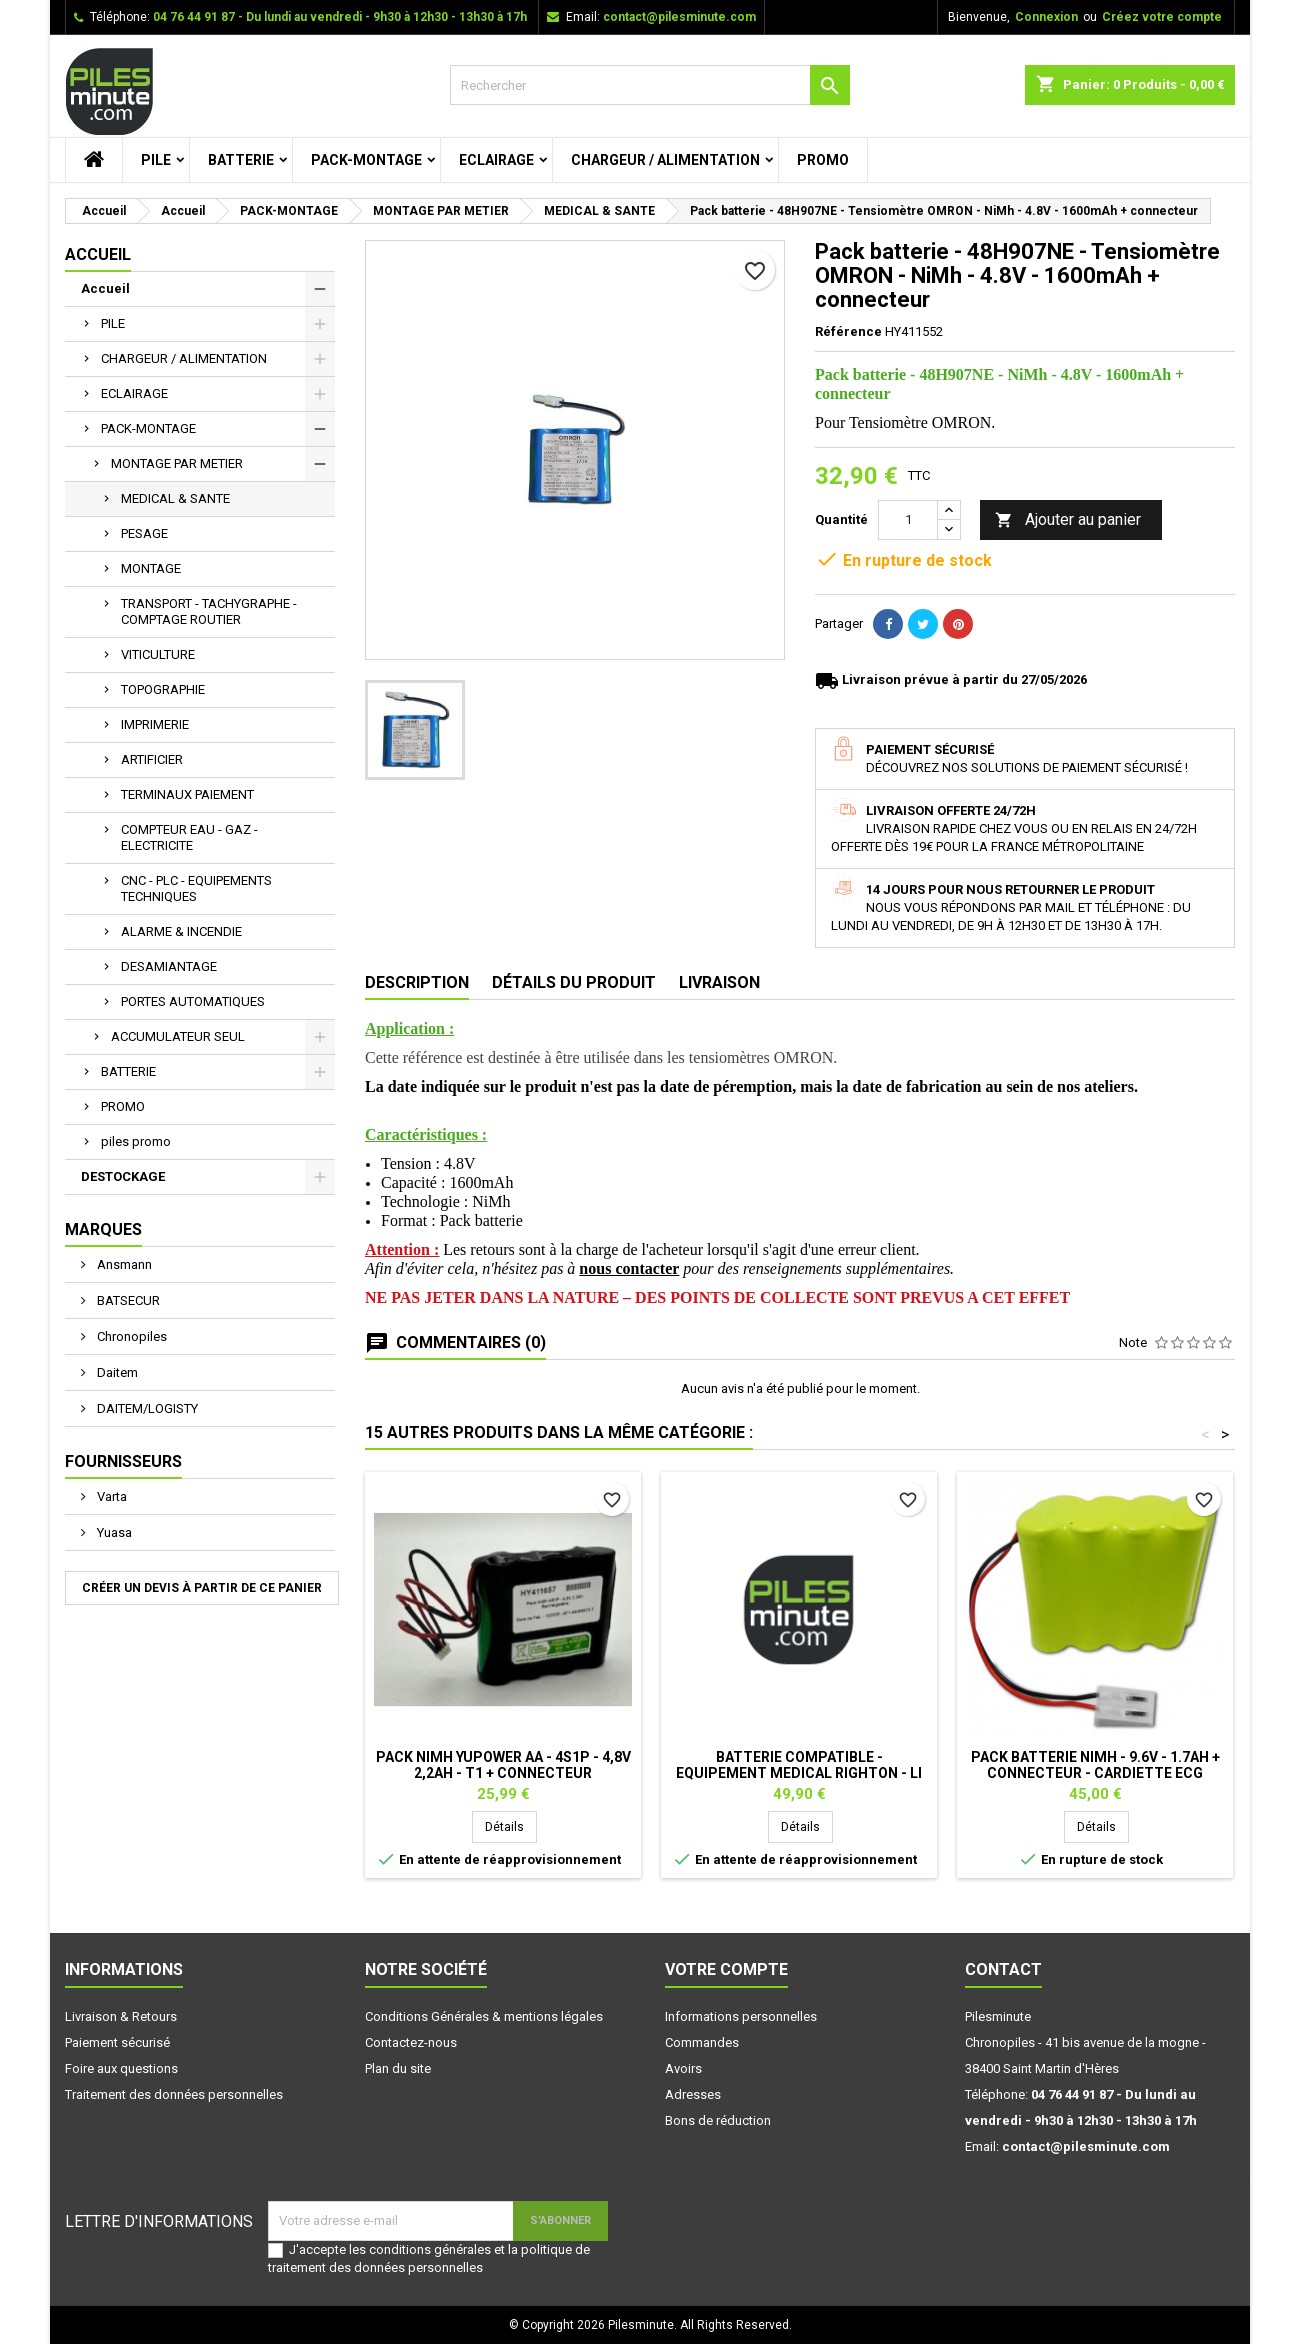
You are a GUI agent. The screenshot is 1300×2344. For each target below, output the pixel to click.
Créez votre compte (1162, 17)
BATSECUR (127, 1300)
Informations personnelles (741, 2016)
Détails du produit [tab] (574, 982)
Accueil (98, 254)
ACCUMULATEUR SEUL (178, 1036)
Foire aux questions (121, 2068)
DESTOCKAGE (123, 1176)
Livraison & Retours (121, 2016)
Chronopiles (130, 1336)
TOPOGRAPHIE (163, 689)
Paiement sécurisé (117, 2042)
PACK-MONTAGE (366, 160)
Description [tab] (417, 982)
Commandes (702, 2042)
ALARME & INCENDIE (181, 931)
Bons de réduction (718, 2120)
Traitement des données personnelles (174, 2094)
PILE (156, 160)
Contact (1003, 1969)
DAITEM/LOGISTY (146, 1408)
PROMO (823, 160)
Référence (848, 331)
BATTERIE (241, 160)
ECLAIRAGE (496, 160)
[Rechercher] (650, 85)
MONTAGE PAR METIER (177, 463)
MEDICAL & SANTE (175, 498)
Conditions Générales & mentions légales (484, 2016)
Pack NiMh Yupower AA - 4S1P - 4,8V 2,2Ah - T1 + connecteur (503, 1765)
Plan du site (398, 2068)
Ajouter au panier (1068, 520)
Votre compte (726, 1969)
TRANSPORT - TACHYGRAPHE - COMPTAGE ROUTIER (209, 611)
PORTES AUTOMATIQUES (193, 1001)
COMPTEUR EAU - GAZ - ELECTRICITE (189, 837)
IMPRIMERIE (155, 724)
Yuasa (113, 1532)
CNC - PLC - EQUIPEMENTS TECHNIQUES (196, 888)
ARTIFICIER (152, 759)
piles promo (136, 1141)
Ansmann (123, 1264)
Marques (103, 1229)
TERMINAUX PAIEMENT (187, 794)
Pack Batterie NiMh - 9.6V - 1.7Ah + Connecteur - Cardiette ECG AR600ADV (1095, 1773)
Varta (110, 1496)
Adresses (693, 2094)
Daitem (116, 1372)
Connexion (1046, 17)
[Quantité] (908, 520)
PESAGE (144, 533)
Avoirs (683, 2068)
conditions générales (430, 2249)
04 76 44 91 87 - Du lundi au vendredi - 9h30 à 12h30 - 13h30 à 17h (340, 17)
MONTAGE (151, 568)
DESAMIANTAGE (169, 966)
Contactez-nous (411, 2042)
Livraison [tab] (719, 982)
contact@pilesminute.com (679, 17)
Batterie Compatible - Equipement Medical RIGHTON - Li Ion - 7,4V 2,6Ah (799, 1773)
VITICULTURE (158, 654)
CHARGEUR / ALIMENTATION (665, 160)
